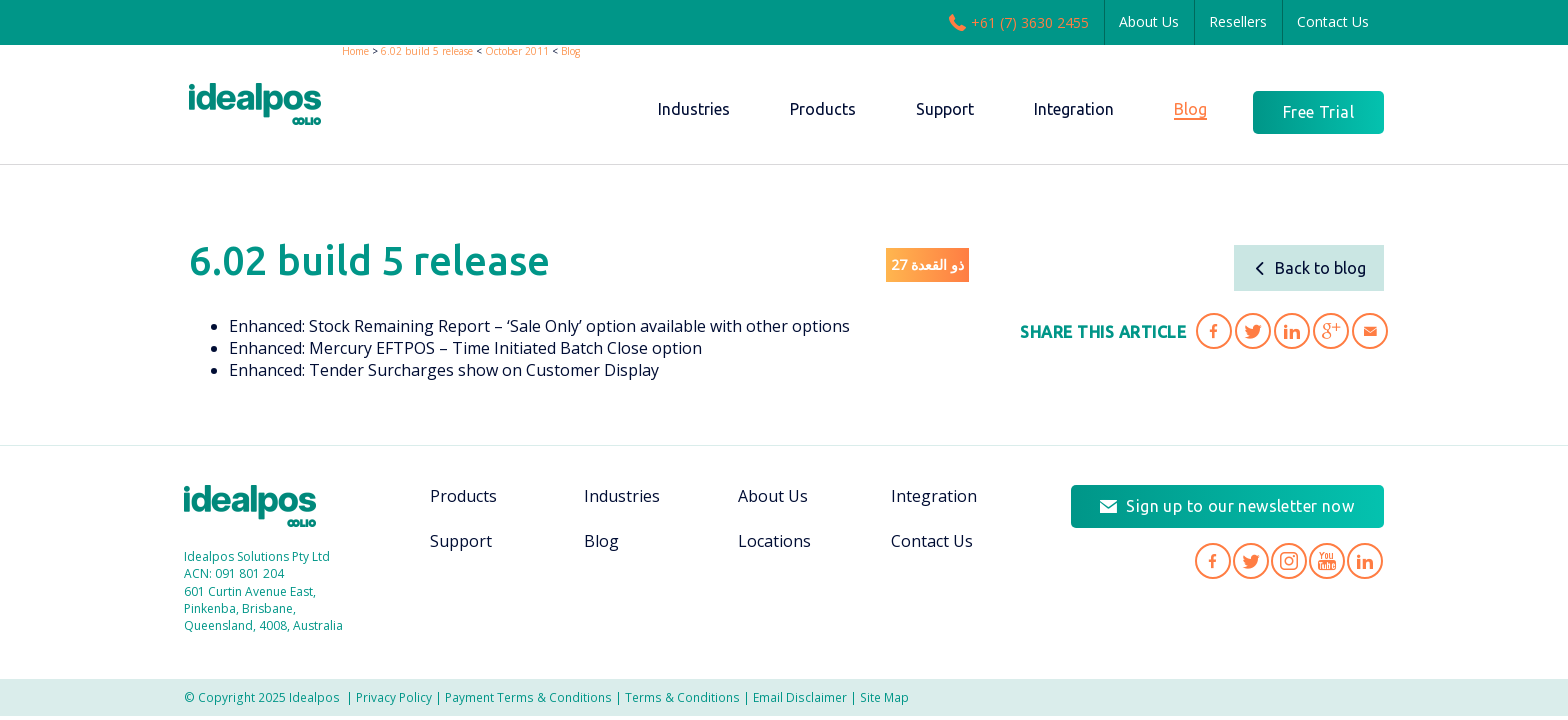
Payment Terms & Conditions (528, 697)
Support (461, 541)
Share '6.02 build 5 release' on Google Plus (1331, 331)
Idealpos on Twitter (1251, 561)
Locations (774, 541)
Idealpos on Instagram (1289, 561)
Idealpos (260, 508)
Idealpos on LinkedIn (1365, 561)
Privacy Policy (394, 697)
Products (463, 496)
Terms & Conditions (682, 697)
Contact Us (1333, 21)
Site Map (884, 697)
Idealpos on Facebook (1213, 561)
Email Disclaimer (800, 697)
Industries (622, 496)
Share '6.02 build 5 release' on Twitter (1253, 331)
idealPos (265, 106)
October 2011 (517, 51)
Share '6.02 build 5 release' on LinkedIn (1292, 331)
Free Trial (1318, 112)
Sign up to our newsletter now (1240, 506)
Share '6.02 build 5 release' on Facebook (1214, 331)
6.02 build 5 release (427, 51)
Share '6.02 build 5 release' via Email (1370, 331)
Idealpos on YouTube (1327, 561)
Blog (570, 51)
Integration (934, 496)
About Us (1149, 21)
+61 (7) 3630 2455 (1019, 22)
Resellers (1238, 21)
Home (355, 51)
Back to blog (1309, 268)
